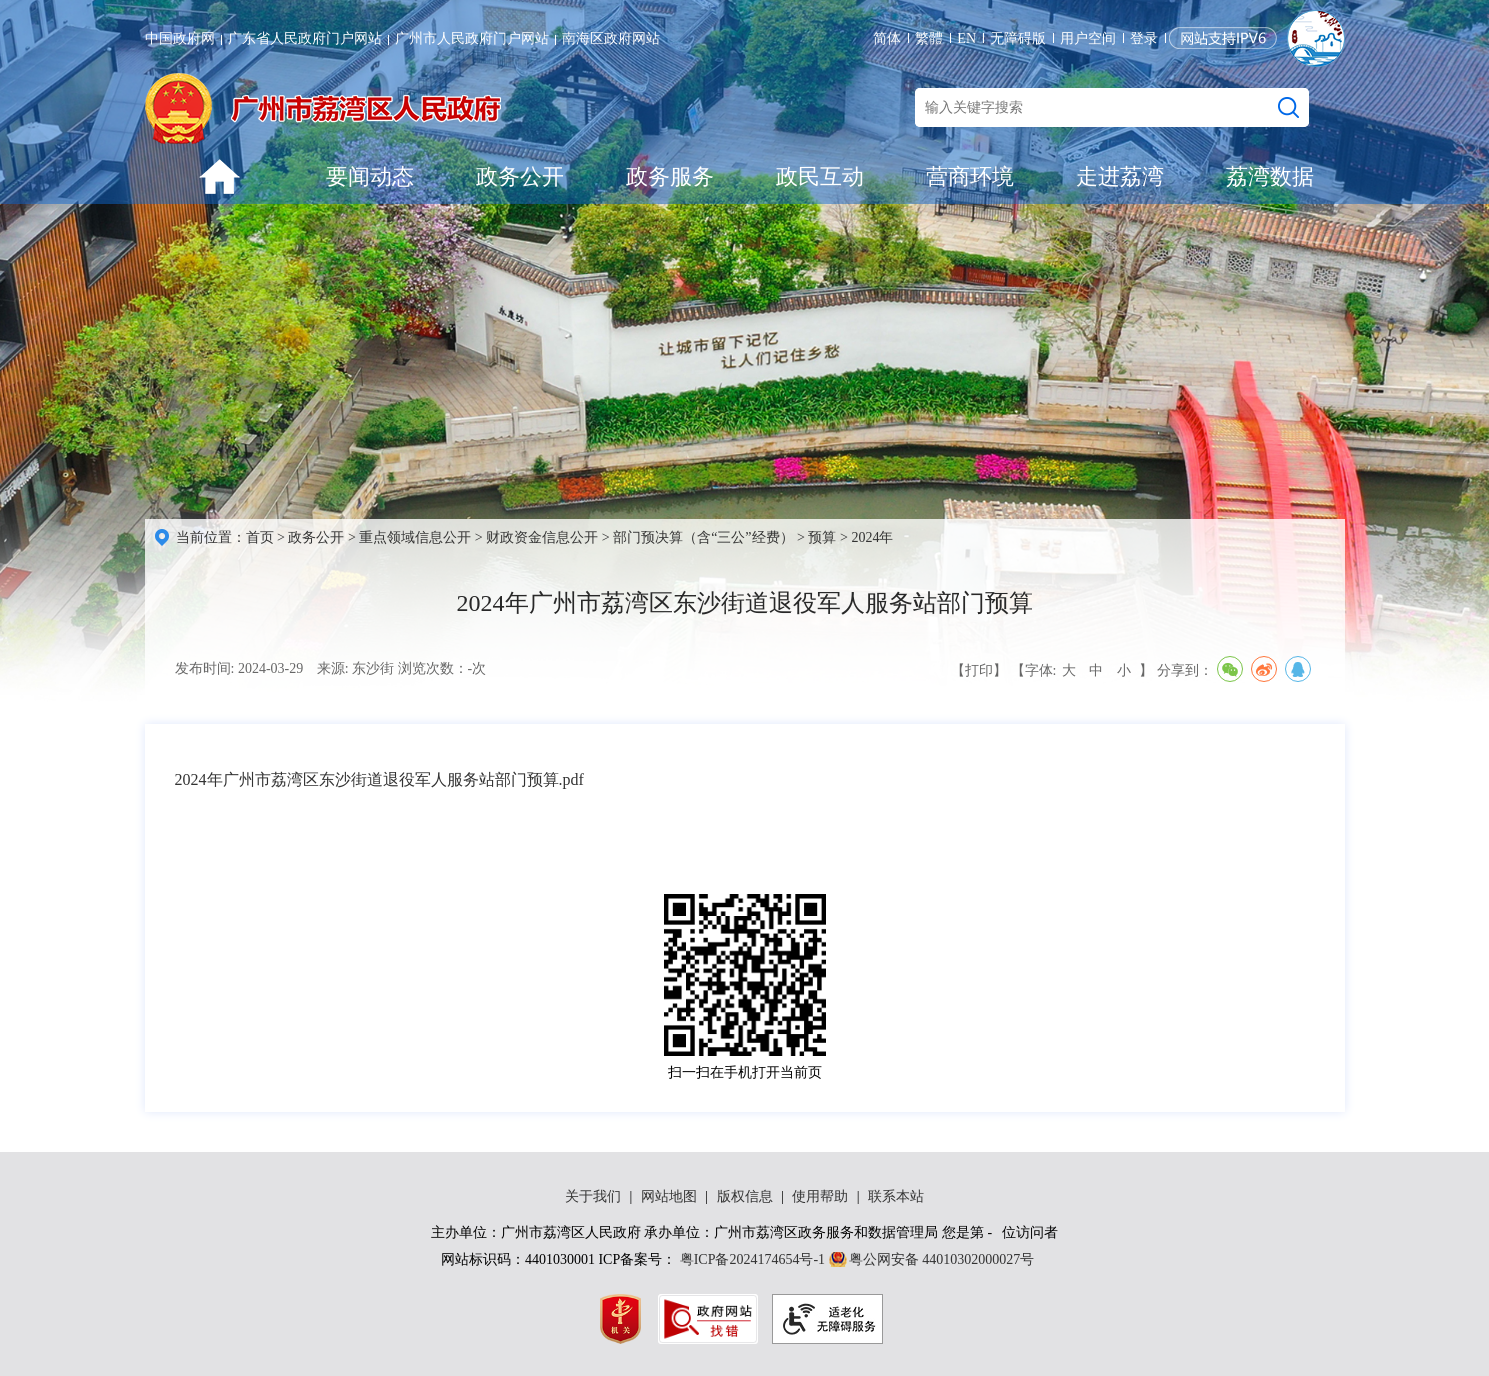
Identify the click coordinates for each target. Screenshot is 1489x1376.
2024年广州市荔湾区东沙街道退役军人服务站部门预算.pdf (379, 779)
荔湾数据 (1270, 176)
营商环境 (970, 176)
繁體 (929, 38)
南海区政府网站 (611, 38)
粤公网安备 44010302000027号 (942, 1259)
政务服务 (670, 176)
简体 (887, 38)
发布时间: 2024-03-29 (239, 668)
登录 (1144, 38)
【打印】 (979, 670)
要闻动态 (370, 176)
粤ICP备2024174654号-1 (752, 1259)
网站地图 (669, 1196)
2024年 (872, 537)
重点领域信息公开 (415, 537)
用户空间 (1088, 38)
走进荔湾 (1120, 176)
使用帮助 (820, 1196)
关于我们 (593, 1196)
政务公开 (520, 176)
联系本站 (896, 1196)
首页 (260, 537)
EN (966, 38)
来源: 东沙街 (355, 668)
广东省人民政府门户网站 (305, 38)
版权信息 (745, 1196)
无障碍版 (1018, 38)
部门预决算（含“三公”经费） (703, 537)
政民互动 (820, 176)
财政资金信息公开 (542, 537)
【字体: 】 (1082, 671)
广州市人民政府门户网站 (472, 38)
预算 (822, 537)
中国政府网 (180, 38)
